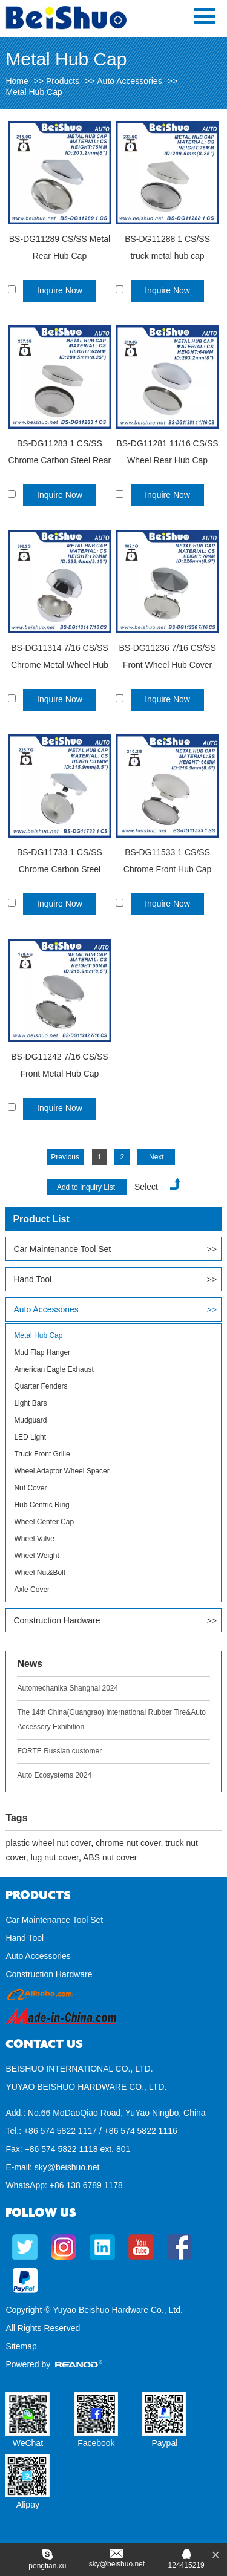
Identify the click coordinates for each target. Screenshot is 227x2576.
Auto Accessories (129, 81)
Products (62, 81)
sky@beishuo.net (67, 2167)
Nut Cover (30, 1488)
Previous (65, 1157)
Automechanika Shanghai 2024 (67, 1688)
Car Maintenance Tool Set (62, 1249)
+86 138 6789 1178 (86, 2185)
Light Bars (30, 1403)
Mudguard (30, 1420)
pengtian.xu (47, 2565)
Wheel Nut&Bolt (39, 1572)
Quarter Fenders (40, 1386)
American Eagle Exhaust (53, 1369)
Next (156, 1157)
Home (16, 81)
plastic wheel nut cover (48, 1843)
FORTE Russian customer (59, 1751)
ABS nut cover (110, 1857)
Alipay (27, 2504)
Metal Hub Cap (33, 92)
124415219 (186, 2565)
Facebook (95, 2443)
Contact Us (44, 2044)
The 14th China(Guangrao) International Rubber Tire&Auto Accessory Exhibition (111, 1719)
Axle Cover (32, 1589)
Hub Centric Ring (41, 1505)
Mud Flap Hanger (42, 1352)
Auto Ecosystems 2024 (54, 1775)
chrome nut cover (128, 1843)
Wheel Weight (36, 1555)
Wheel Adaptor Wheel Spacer (61, 1471)
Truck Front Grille (42, 1454)
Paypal (164, 2443)
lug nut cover (55, 1857)
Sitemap (20, 2346)
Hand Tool (32, 1279)
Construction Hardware (56, 1620)
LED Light (30, 1437)
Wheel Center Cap (44, 1522)
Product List (41, 1219)
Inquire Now (59, 290)
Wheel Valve (34, 1538)
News (29, 1663)
